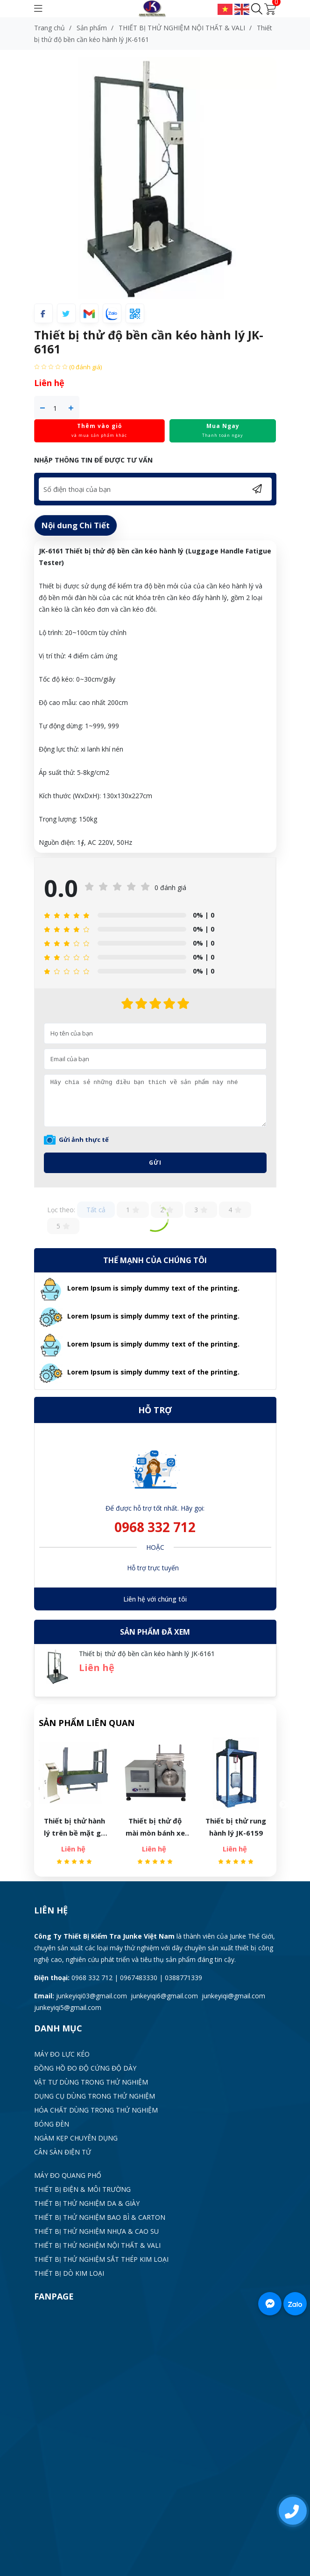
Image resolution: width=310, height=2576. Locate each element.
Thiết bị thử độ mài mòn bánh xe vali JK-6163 (158, 1827)
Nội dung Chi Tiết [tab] (76, 525)
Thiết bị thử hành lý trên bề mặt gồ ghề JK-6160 (77, 1827)
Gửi (155, 1163)
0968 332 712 (155, 1527)
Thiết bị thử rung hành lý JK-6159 (238, 1826)
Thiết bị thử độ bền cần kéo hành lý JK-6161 (147, 1653)
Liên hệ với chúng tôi (155, 1599)
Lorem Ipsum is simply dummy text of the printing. (153, 1288)
